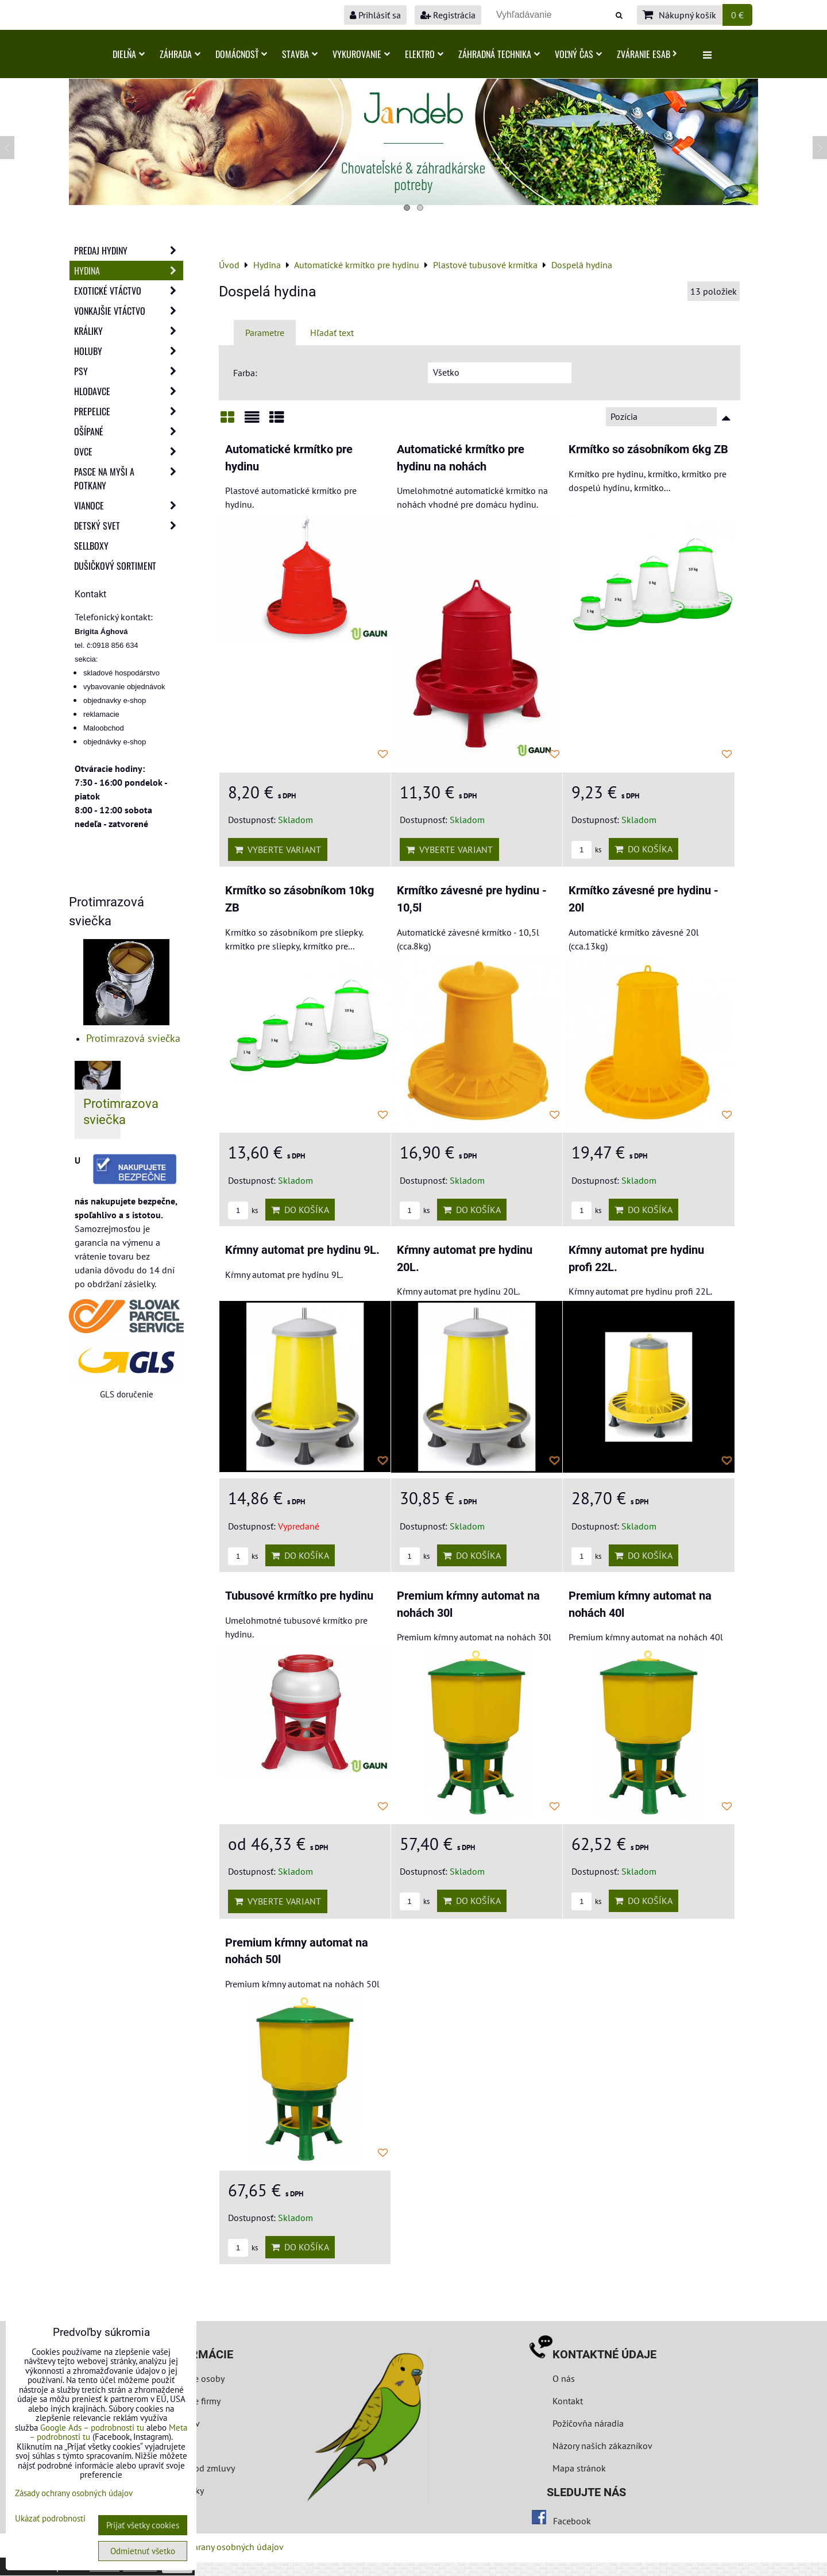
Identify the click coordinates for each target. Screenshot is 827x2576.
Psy (128, 371)
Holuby (128, 351)
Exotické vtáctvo (128, 290)
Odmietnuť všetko (142, 2551)
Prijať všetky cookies (142, 2525)
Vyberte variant (277, 849)
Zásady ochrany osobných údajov (219, 2546)
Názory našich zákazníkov (602, 2445)
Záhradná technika (499, 54)
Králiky (128, 331)
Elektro (424, 54)
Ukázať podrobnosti (50, 2519)
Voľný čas (578, 54)
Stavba (300, 54)
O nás (563, 2378)
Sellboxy (91, 546)
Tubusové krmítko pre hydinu (299, 1595)
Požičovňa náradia (588, 2423)
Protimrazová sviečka (133, 1038)
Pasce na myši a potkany (128, 478)
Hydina (128, 270)
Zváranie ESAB (647, 54)
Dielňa (129, 54)
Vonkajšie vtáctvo (128, 310)
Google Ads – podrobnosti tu (92, 2427)
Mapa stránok (579, 2468)
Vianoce (128, 505)
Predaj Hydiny (128, 250)
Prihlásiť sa (375, 15)
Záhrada (180, 54)
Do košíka (644, 849)
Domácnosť (241, 54)
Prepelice (128, 411)
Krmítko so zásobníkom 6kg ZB (648, 449)
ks (586, 850)
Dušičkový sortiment (115, 566)
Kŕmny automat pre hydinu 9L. (302, 1250)
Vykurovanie (361, 54)
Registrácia (448, 15)
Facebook (572, 2521)
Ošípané (128, 431)
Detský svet (128, 525)
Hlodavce (128, 391)
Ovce (128, 451)
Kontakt (567, 2401)
